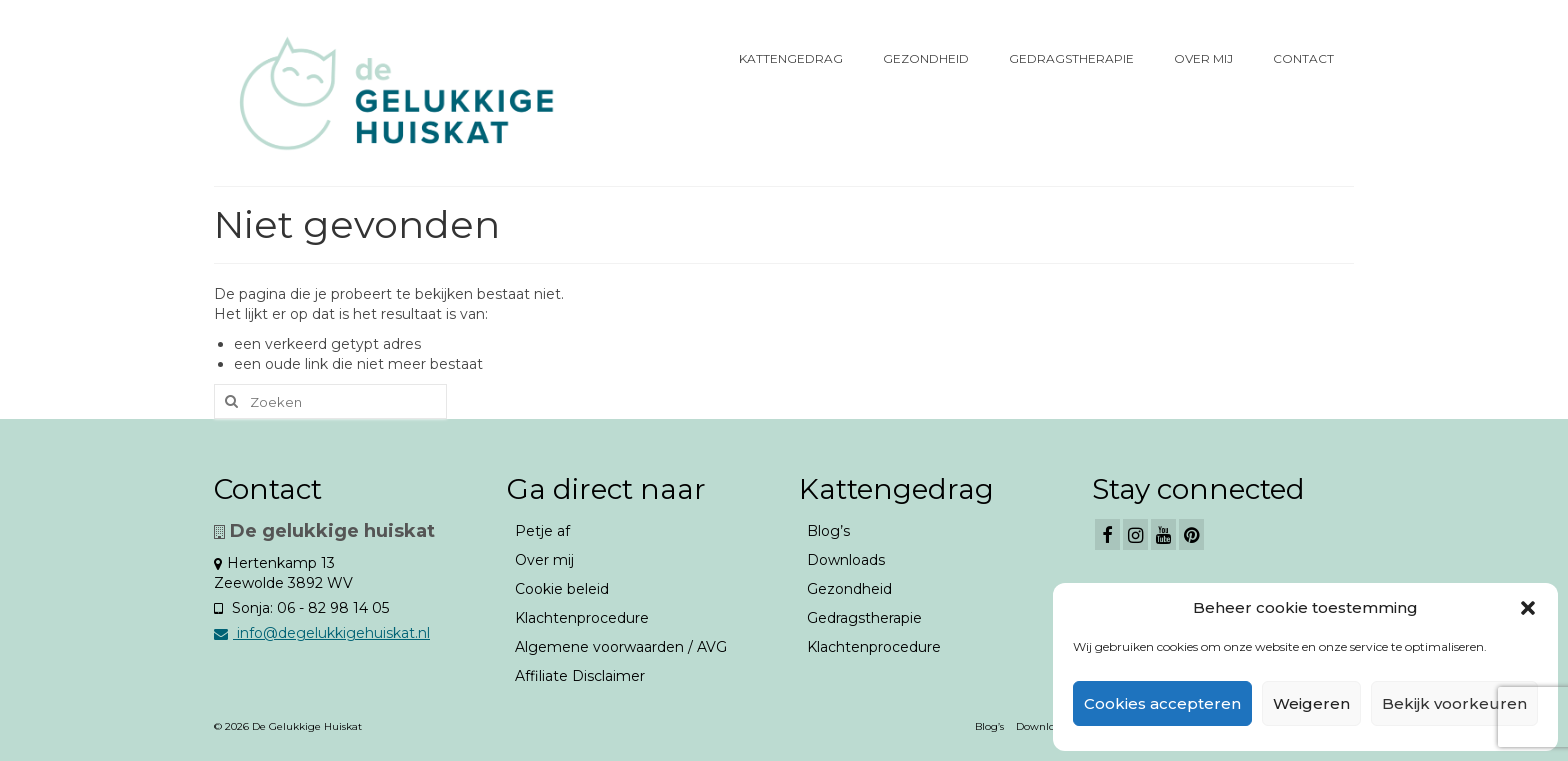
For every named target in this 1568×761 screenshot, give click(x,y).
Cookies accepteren (1162, 703)
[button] (1528, 608)
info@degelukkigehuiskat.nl (322, 633)
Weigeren (1311, 703)
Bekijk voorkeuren (1454, 703)
